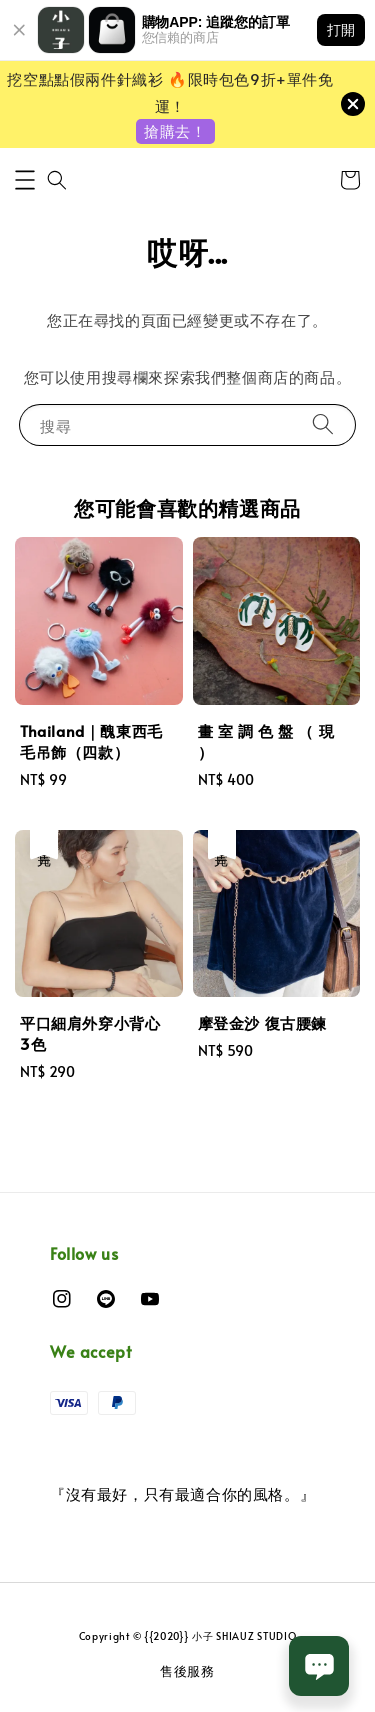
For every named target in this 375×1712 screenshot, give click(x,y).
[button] (25, 180)
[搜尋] (323, 424)
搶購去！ (175, 130)
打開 (341, 30)
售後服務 (187, 1671)
